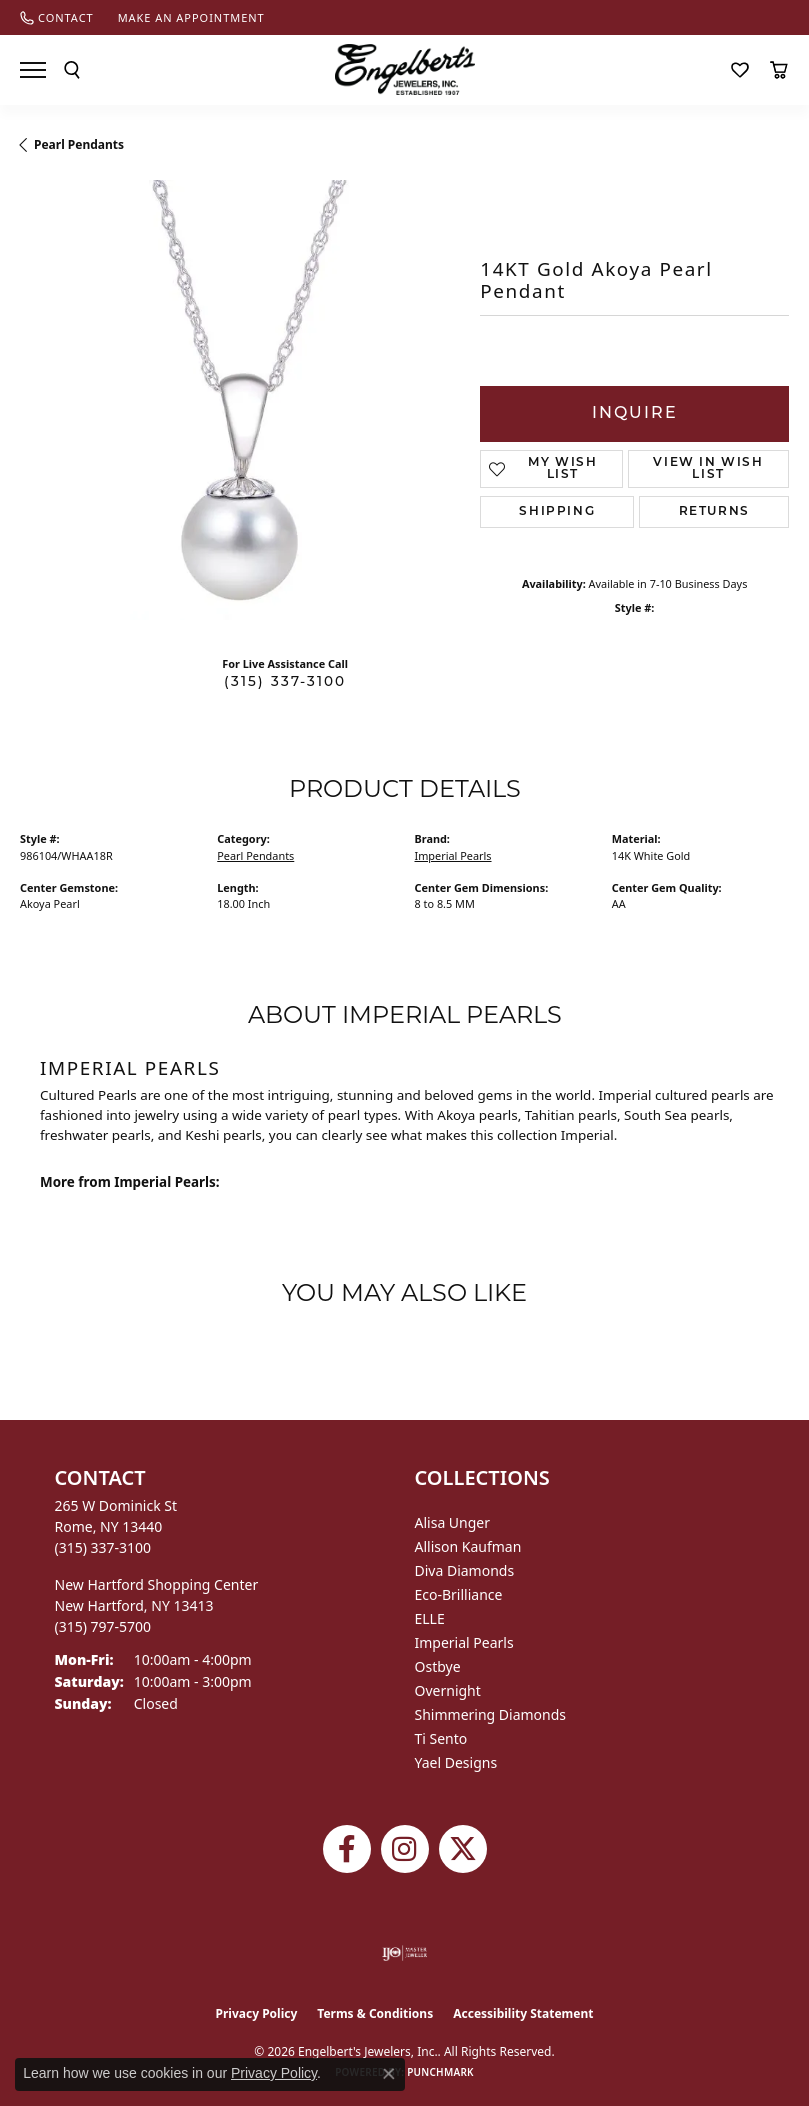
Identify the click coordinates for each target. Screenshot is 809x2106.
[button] (72, 70)
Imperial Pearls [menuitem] (464, 1642)
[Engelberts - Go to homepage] (405, 69)
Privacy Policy (257, 2013)
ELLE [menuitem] (430, 1618)
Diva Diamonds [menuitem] (465, 1570)
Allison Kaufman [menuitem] (468, 1546)
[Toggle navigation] (33, 70)
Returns (714, 512)
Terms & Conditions (375, 2013)
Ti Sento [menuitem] (441, 1738)
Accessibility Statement (523, 2013)
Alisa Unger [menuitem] (453, 1522)
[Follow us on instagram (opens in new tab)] (405, 1849)
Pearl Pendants (79, 144)
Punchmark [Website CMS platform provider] (440, 2072)
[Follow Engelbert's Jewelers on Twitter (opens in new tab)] (463, 1849)
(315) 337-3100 (285, 682)
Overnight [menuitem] (448, 1690)
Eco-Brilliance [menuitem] (459, 1594)
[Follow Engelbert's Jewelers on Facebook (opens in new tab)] (347, 1849)
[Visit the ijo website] (404, 1953)
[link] (57, 17)
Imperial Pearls (453, 855)
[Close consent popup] (389, 2074)
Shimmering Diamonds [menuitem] (491, 1714)
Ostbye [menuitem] (438, 1666)
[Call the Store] (103, 1547)
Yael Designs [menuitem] (456, 1762)
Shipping (557, 512)
